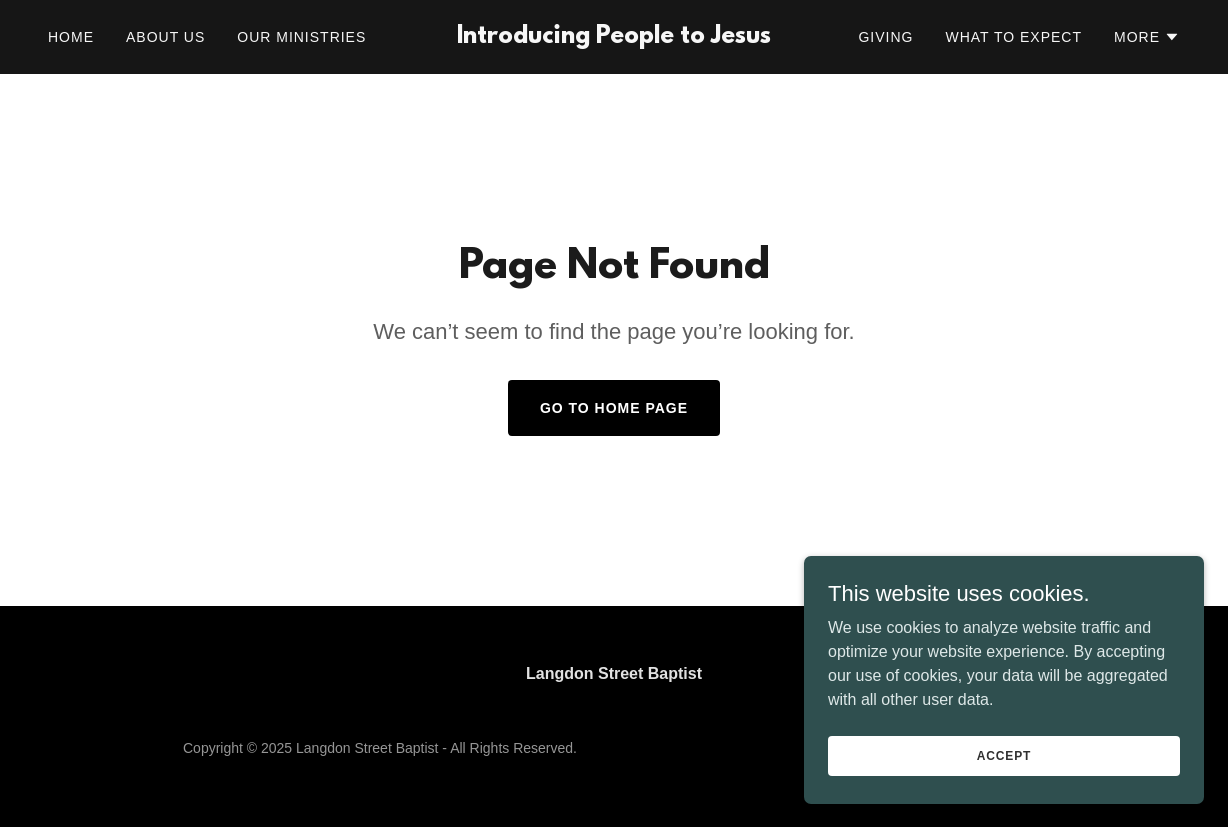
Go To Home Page (614, 408)
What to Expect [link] (1013, 37)
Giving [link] (885, 37)
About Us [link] (165, 37)
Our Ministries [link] (301, 37)
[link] (613, 37)
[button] (1147, 37)
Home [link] (71, 37)
